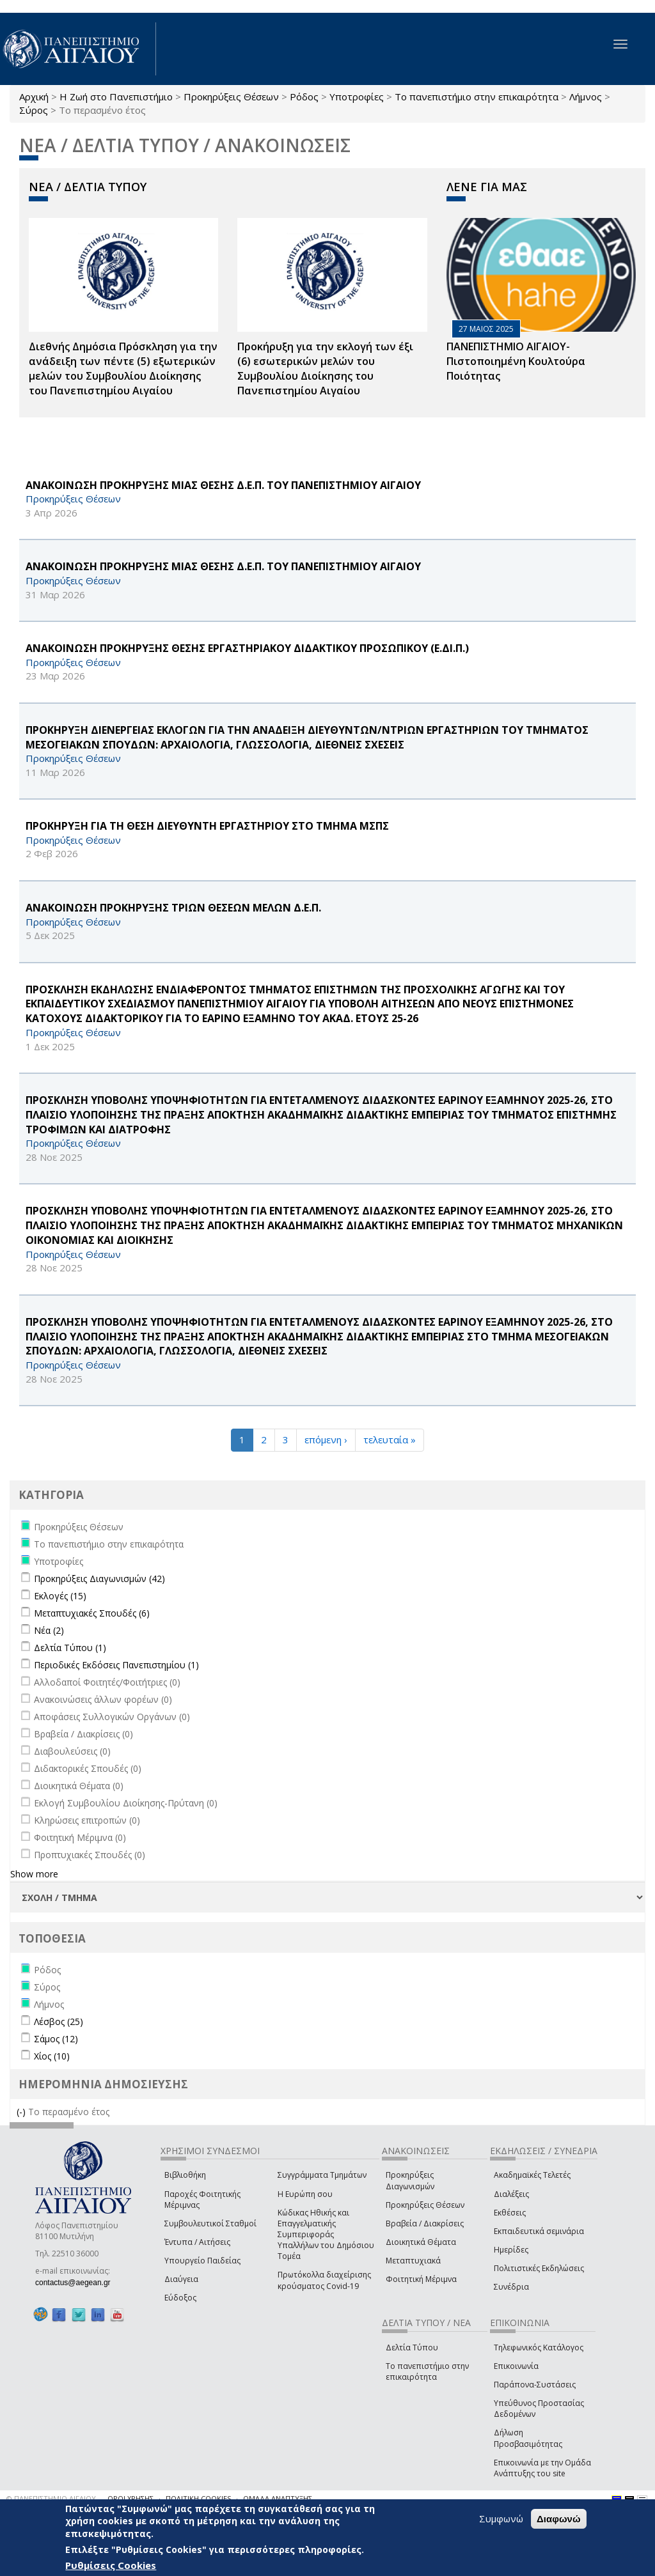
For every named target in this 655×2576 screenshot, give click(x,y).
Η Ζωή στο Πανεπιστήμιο (116, 96)
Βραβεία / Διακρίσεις (425, 2223)
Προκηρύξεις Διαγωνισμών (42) (99, 1578)
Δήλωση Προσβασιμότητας (528, 2438)
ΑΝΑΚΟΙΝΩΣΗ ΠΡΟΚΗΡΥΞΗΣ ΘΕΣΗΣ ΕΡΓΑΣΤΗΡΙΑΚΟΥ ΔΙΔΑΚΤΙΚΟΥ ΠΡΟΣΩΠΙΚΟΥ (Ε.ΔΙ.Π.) (247, 648)
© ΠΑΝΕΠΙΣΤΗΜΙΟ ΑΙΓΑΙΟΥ (51, 2498)
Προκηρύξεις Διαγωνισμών (410, 2180)
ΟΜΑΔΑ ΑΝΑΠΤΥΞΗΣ (277, 2498)
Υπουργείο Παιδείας (202, 2260)
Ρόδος (304, 96)
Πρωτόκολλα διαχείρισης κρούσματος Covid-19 (324, 2280)
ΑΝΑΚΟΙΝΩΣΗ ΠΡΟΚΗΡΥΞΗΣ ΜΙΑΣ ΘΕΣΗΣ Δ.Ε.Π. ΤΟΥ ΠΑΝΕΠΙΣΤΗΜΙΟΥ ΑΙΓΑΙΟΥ (223, 485)
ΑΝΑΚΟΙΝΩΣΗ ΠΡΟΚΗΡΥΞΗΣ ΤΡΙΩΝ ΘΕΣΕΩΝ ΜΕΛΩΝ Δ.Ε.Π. (173, 908)
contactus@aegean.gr (76, 2282)
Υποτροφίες (356, 96)
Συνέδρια (511, 2286)
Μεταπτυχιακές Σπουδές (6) (92, 1613)
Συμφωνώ (501, 2518)
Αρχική (34, 96)
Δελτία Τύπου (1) (70, 1647)
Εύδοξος (180, 2297)
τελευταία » (389, 1439)
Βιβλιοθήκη (185, 2174)
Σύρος (33, 110)
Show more (34, 1874)
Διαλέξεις (511, 2194)
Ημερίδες (511, 2249)
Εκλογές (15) (60, 1596)
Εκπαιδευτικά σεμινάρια (539, 2231)
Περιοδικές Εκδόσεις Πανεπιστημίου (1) (116, 1665)
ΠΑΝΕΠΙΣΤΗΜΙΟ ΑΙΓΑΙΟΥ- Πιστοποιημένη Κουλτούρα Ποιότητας (515, 361)
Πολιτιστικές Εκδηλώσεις (539, 2268)
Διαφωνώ (559, 2518)
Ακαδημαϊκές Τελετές (532, 2174)
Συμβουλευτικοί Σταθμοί (210, 2223)
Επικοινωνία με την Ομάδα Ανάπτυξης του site (542, 2468)
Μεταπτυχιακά (413, 2260)
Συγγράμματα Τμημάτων (322, 2174)
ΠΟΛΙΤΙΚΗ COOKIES (198, 2498)
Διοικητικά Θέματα (421, 2242)
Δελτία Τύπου (412, 2347)
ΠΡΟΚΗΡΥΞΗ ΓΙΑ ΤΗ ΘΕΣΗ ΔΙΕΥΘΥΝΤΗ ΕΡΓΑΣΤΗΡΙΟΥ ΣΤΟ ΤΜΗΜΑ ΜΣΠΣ (207, 826)
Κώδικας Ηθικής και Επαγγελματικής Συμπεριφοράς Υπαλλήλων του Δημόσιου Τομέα (326, 2234)
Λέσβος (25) (58, 2021)
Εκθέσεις (510, 2212)
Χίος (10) (52, 2056)
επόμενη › (325, 1439)
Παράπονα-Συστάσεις (535, 2384)
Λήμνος (585, 96)
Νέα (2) (49, 1630)
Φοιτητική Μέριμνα (421, 2279)
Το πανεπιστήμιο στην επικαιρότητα (476, 96)
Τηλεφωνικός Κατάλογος (538, 2347)
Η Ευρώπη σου (305, 2194)
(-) (22, 2112)
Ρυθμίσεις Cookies (110, 2565)
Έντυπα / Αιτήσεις (197, 2242)
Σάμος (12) (56, 2039)
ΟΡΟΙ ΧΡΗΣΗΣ (130, 2498)
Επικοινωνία (516, 2366)
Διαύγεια (181, 2279)
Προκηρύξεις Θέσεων (231, 96)
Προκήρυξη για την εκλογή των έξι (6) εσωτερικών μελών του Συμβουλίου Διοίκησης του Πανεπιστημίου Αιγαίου (325, 368)
